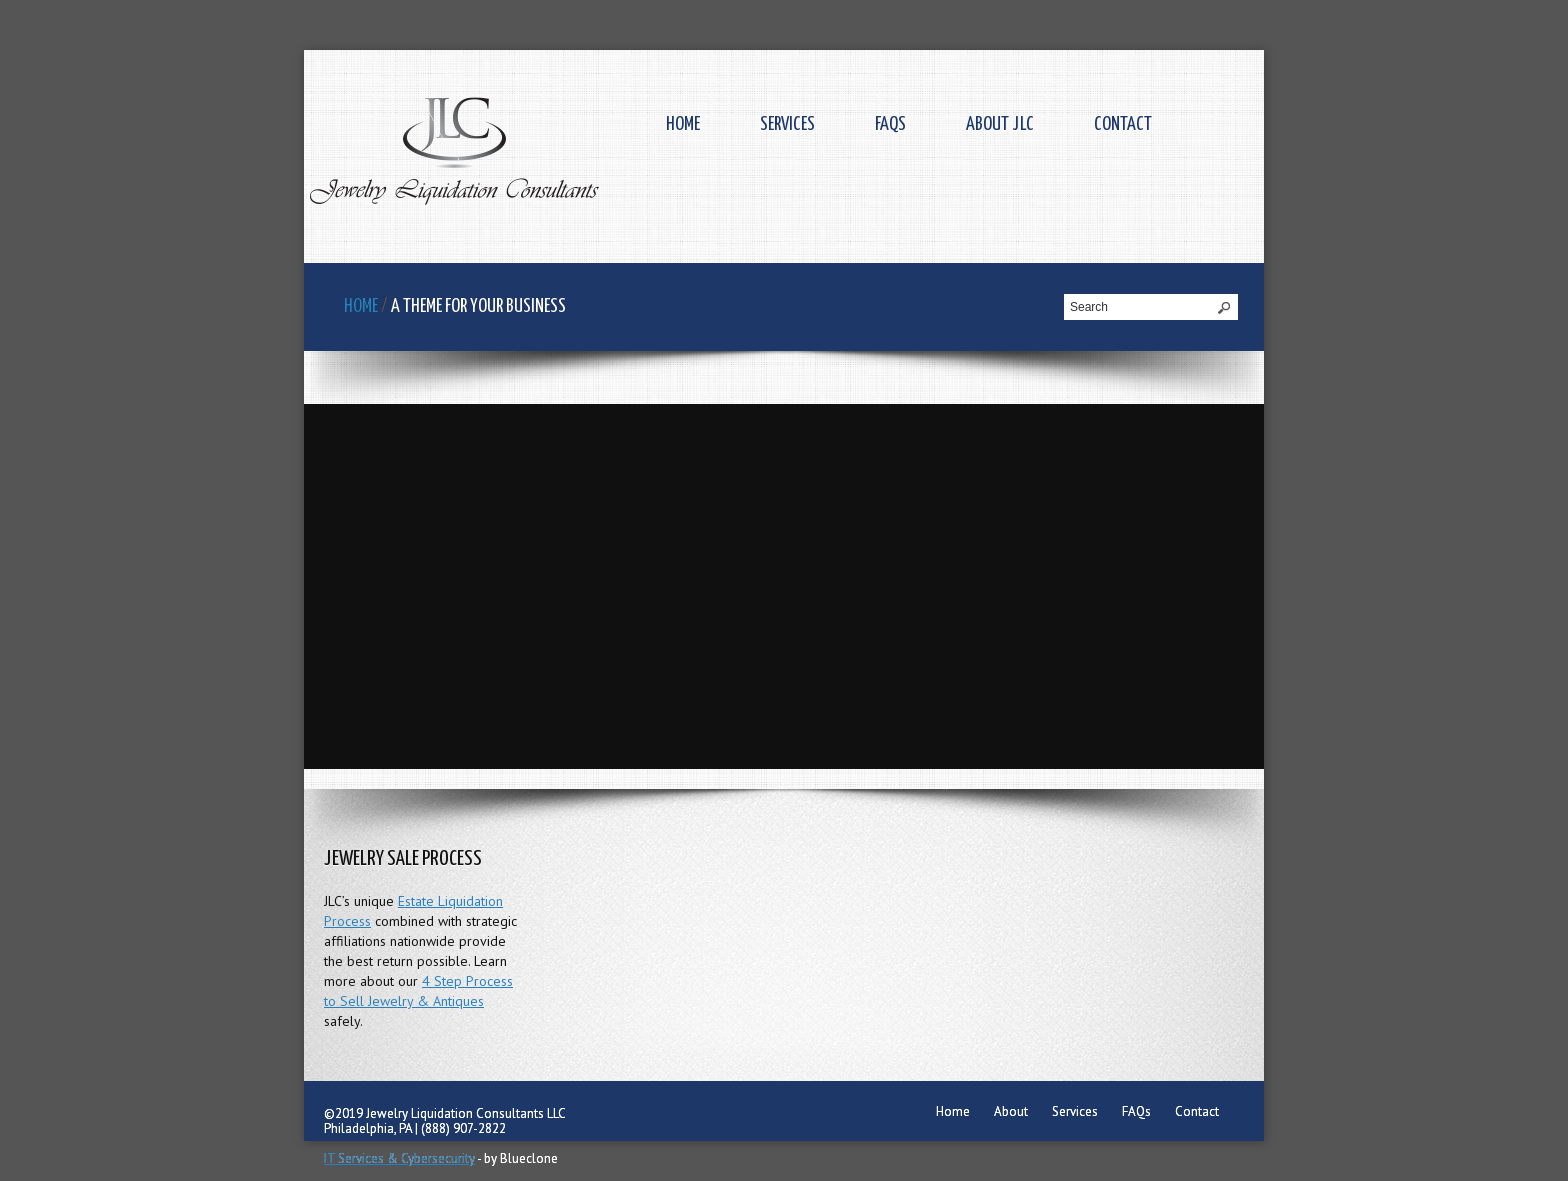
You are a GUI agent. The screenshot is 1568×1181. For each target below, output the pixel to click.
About (1011, 1111)
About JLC (1000, 124)
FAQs (890, 124)
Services (787, 124)
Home (683, 124)
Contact (1123, 124)
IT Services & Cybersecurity (399, 1158)
